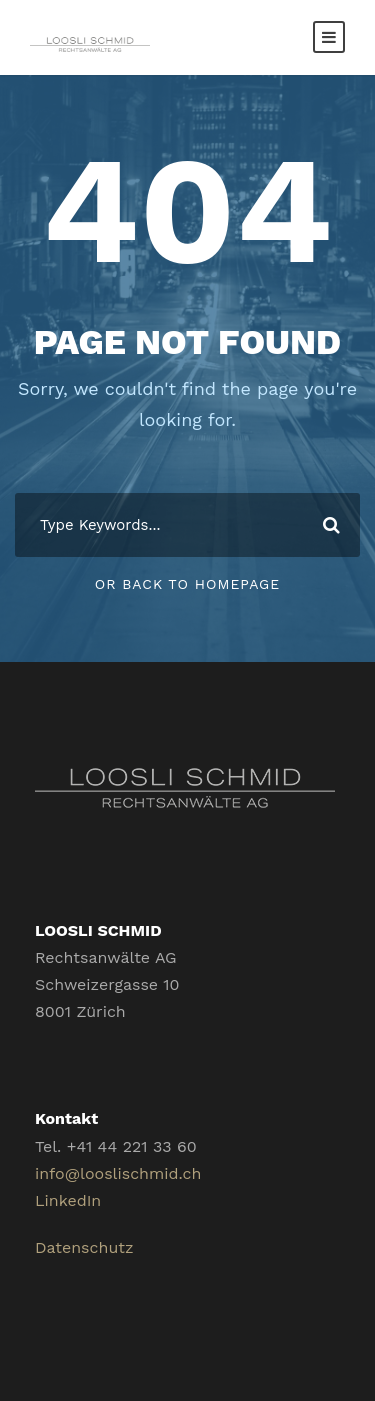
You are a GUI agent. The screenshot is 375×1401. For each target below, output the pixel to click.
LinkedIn (68, 1200)
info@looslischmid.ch (118, 1173)
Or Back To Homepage (187, 584)
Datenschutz (84, 1247)
